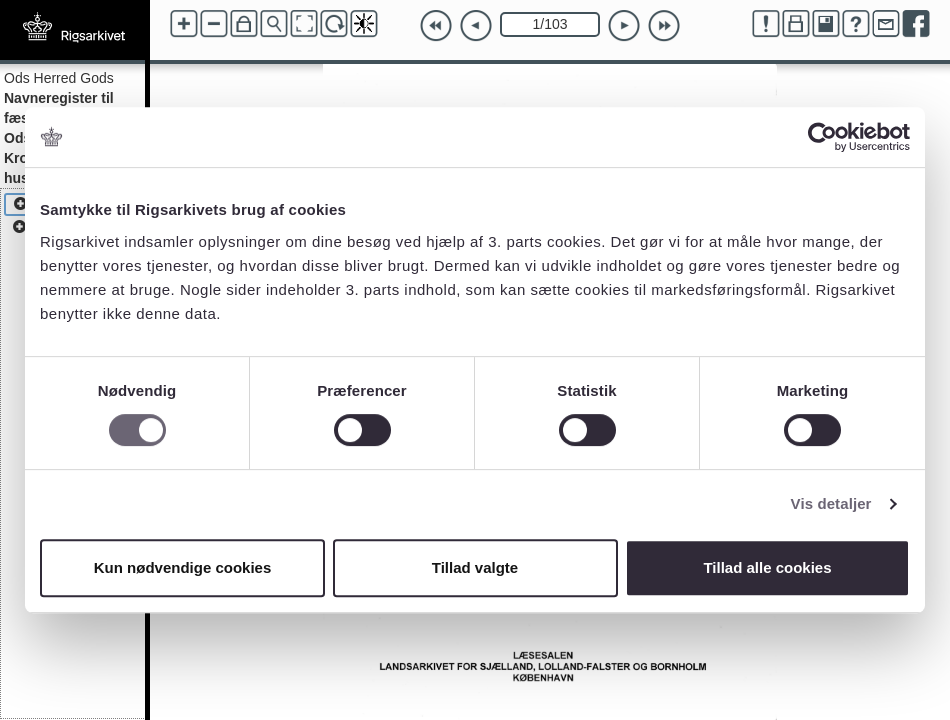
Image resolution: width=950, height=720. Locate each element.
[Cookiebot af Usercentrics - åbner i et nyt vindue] (822, 137)
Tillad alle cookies (767, 567)
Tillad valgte (475, 567)
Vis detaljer (831, 503)
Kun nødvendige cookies (183, 567)
